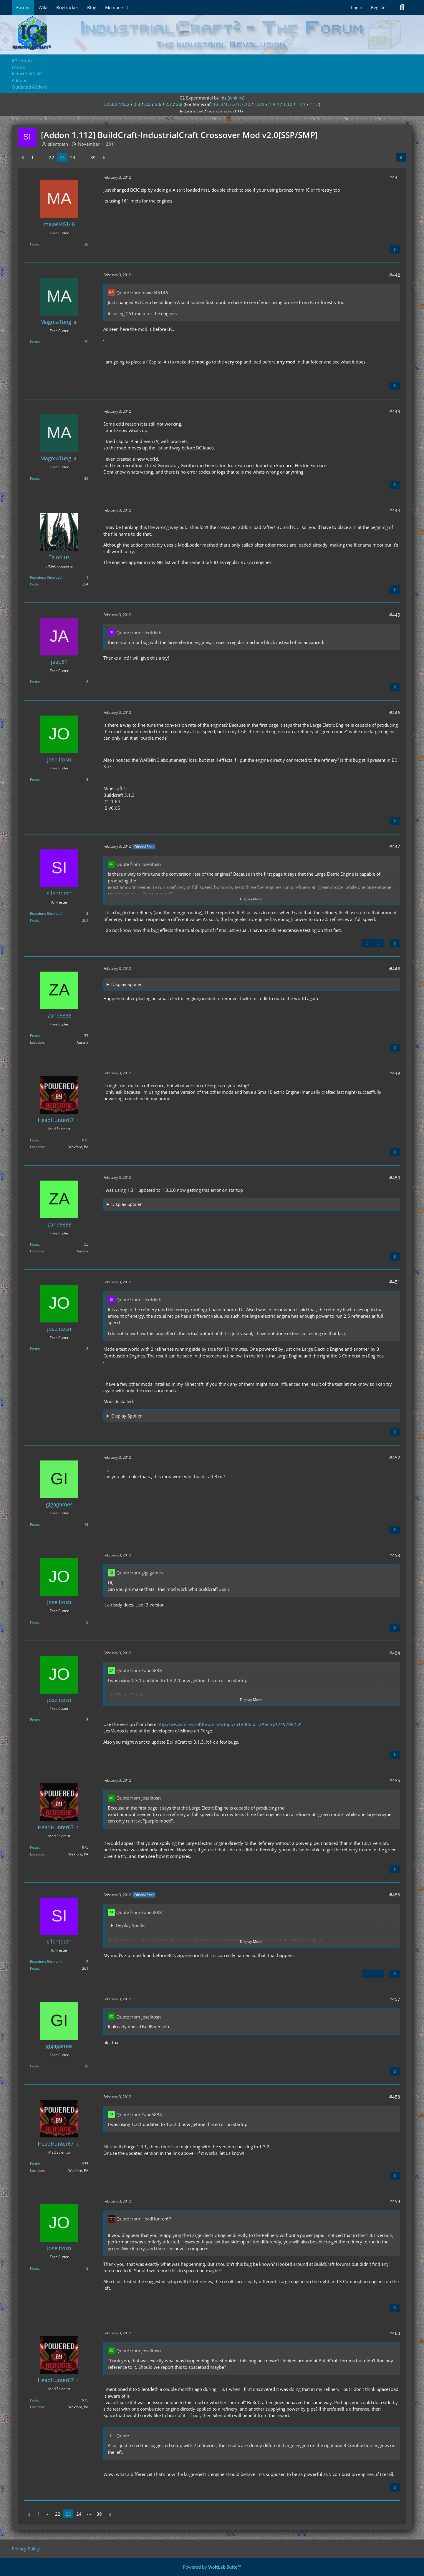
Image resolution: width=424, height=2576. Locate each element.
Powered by (212, 2567)
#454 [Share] (394, 1653)
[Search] (402, 7)
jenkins (236, 98)
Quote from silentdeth (138, 632)
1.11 (301, 104)
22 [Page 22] (51, 157)
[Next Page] (104, 157)
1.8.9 (259, 104)
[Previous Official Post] (367, 943)
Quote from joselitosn (138, 864)
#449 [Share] (394, 1073)
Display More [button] (251, 899)
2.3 (137, 104)
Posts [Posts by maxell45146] (34, 244)
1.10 (287, 104)
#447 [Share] (394, 846)
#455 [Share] (394, 1780)
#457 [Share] (394, 1999)
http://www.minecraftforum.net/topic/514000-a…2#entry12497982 (227, 1724)
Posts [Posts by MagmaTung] (34, 341)
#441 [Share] (394, 177)
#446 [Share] (394, 713)
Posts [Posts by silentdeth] (34, 920)
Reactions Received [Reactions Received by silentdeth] (46, 913)
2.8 (179, 104)
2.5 (147, 104)
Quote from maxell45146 (142, 293)
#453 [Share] (394, 1555)
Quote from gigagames (139, 1573)
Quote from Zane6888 (139, 1670)
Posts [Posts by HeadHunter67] (34, 1140)
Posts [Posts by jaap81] (34, 681)
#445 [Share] (394, 615)
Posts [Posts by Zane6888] (34, 1035)
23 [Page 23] (62, 157)
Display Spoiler (126, 984)
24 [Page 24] (72, 157)
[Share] (401, 157)
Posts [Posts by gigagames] (34, 1524)
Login (356, 7)
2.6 (158, 104)
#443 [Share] (394, 411)
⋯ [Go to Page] (41, 157)
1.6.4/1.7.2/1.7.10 (231, 104)
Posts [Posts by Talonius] (34, 584)
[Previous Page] (23, 157)
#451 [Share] (394, 1282)
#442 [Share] (394, 275)
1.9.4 (274, 104)
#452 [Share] (394, 1457)
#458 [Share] (394, 2097)
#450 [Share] (394, 1178)
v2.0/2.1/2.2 (117, 104)
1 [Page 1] (32, 157)
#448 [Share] (394, 969)
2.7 (168, 104)
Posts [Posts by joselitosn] (34, 779)
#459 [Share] (394, 2201)
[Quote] (395, 249)
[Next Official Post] (378, 943)
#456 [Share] (394, 1895)
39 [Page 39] (93, 157)
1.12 (314, 104)
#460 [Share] (394, 2333)
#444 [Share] (394, 510)
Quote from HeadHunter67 (143, 2219)
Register (379, 7)
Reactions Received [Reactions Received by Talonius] (46, 577)
